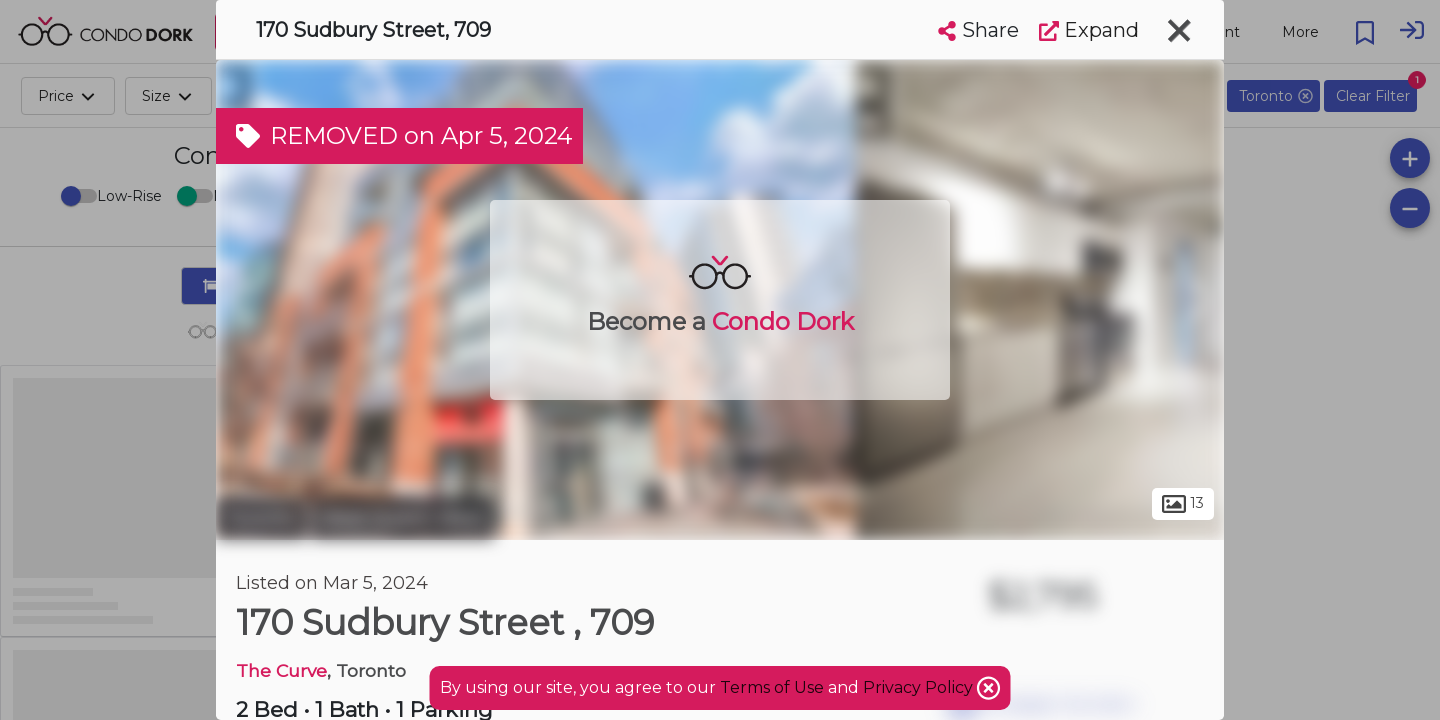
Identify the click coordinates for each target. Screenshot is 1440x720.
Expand (1089, 30)
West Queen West (402, 518)
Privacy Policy (920, 687)
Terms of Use (772, 687)
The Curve (281, 670)
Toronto (261, 518)
